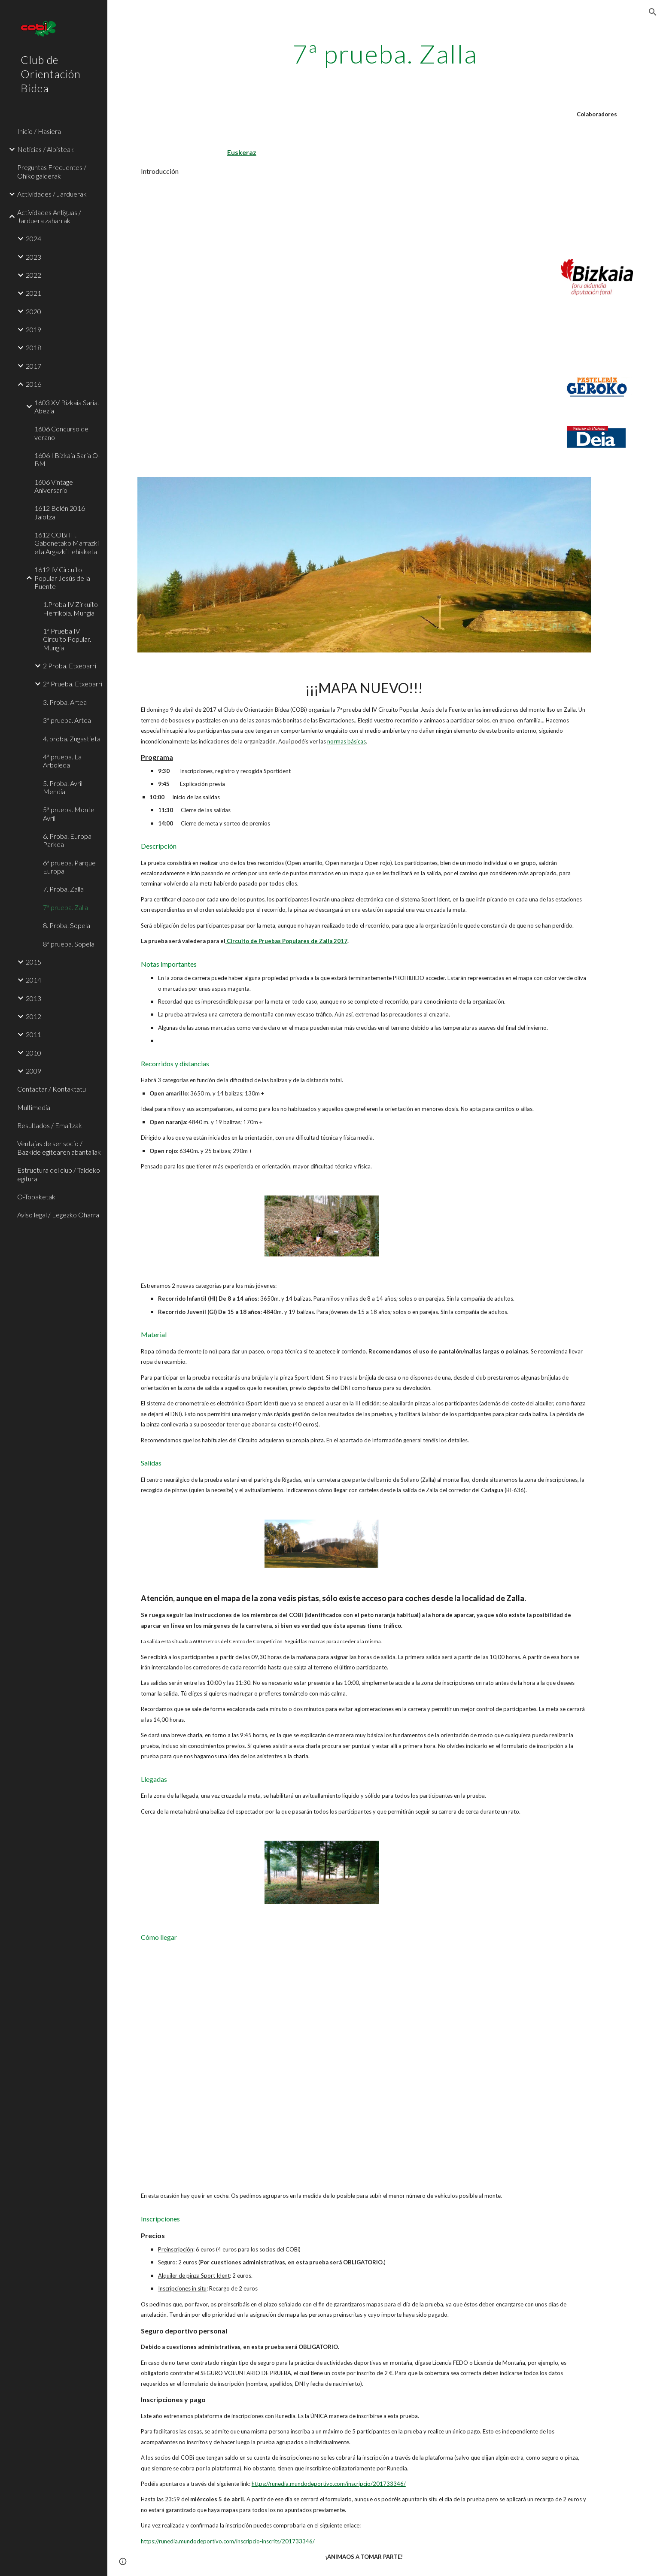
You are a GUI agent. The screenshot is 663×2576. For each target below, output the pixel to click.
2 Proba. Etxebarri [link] (69, 665)
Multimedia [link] (33, 1107)
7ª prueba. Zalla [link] (65, 907)
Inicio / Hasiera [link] (39, 131)
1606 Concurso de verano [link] (61, 433)
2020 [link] (33, 311)
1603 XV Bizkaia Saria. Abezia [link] (66, 406)
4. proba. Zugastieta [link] (71, 738)
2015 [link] (33, 962)
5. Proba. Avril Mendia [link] (62, 787)
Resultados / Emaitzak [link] (49, 1125)
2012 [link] (33, 1016)
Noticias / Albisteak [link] (45, 149)
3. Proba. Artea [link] (65, 702)
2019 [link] (33, 329)
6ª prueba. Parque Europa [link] (69, 867)
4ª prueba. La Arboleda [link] (62, 760)
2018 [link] (33, 347)
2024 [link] (33, 238)
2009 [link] (33, 1071)
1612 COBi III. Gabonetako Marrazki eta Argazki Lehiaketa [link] (66, 543)
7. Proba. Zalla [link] (63, 889)
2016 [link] (33, 384)
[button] (652, 12)
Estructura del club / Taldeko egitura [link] (58, 1174)
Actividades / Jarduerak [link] (52, 194)
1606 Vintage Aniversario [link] (53, 486)
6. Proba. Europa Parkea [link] (67, 840)
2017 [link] (33, 366)
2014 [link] (33, 980)
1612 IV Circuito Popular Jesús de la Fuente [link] (62, 577)
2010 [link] (33, 1053)
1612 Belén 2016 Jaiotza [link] (59, 512)
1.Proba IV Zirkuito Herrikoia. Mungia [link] (70, 608)
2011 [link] (33, 1034)
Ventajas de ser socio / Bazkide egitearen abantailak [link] (59, 1147)
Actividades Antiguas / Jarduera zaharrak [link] (49, 216)
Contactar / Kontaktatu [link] (51, 1089)
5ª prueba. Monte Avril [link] (68, 813)
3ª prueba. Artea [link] (67, 720)
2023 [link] (33, 257)
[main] (385, 53)
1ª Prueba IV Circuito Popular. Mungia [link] (67, 639)
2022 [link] (33, 275)
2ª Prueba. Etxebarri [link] (72, 684)
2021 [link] (33, 293)
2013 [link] (33, 998)
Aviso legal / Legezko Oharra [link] (58, 1215)
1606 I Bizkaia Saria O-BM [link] (67, 459)
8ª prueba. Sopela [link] (68, 944)
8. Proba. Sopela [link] (66, 925)
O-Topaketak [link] (36, 1196)
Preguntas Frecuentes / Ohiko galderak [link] (51, 171)
